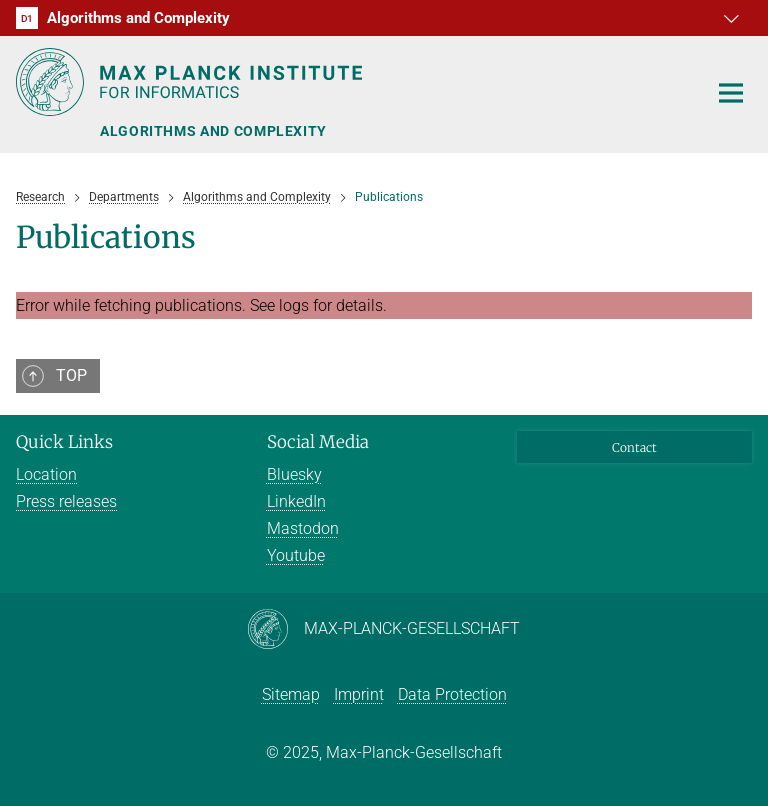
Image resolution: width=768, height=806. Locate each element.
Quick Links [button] (64, 442)
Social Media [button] (318, 442)
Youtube (296, 555)
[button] (734, 18)
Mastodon (303, 528)
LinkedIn (296, 501)
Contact (634, 447)
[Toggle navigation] (731, 94)
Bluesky (294, 474)
